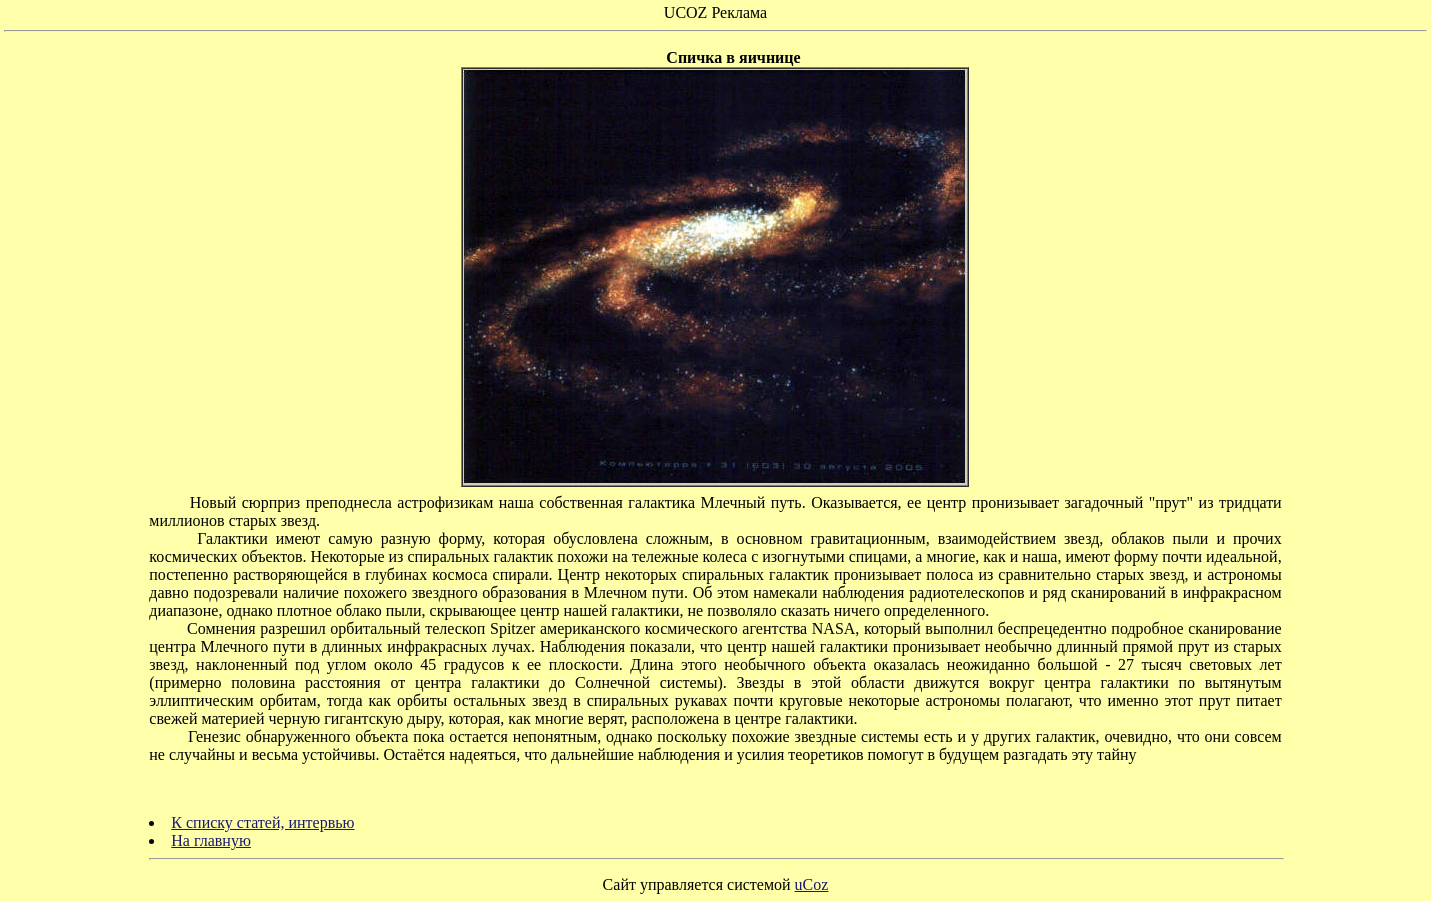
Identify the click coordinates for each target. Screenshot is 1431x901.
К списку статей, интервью (262, 822)
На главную (211, 840)
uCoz (812, 884)
